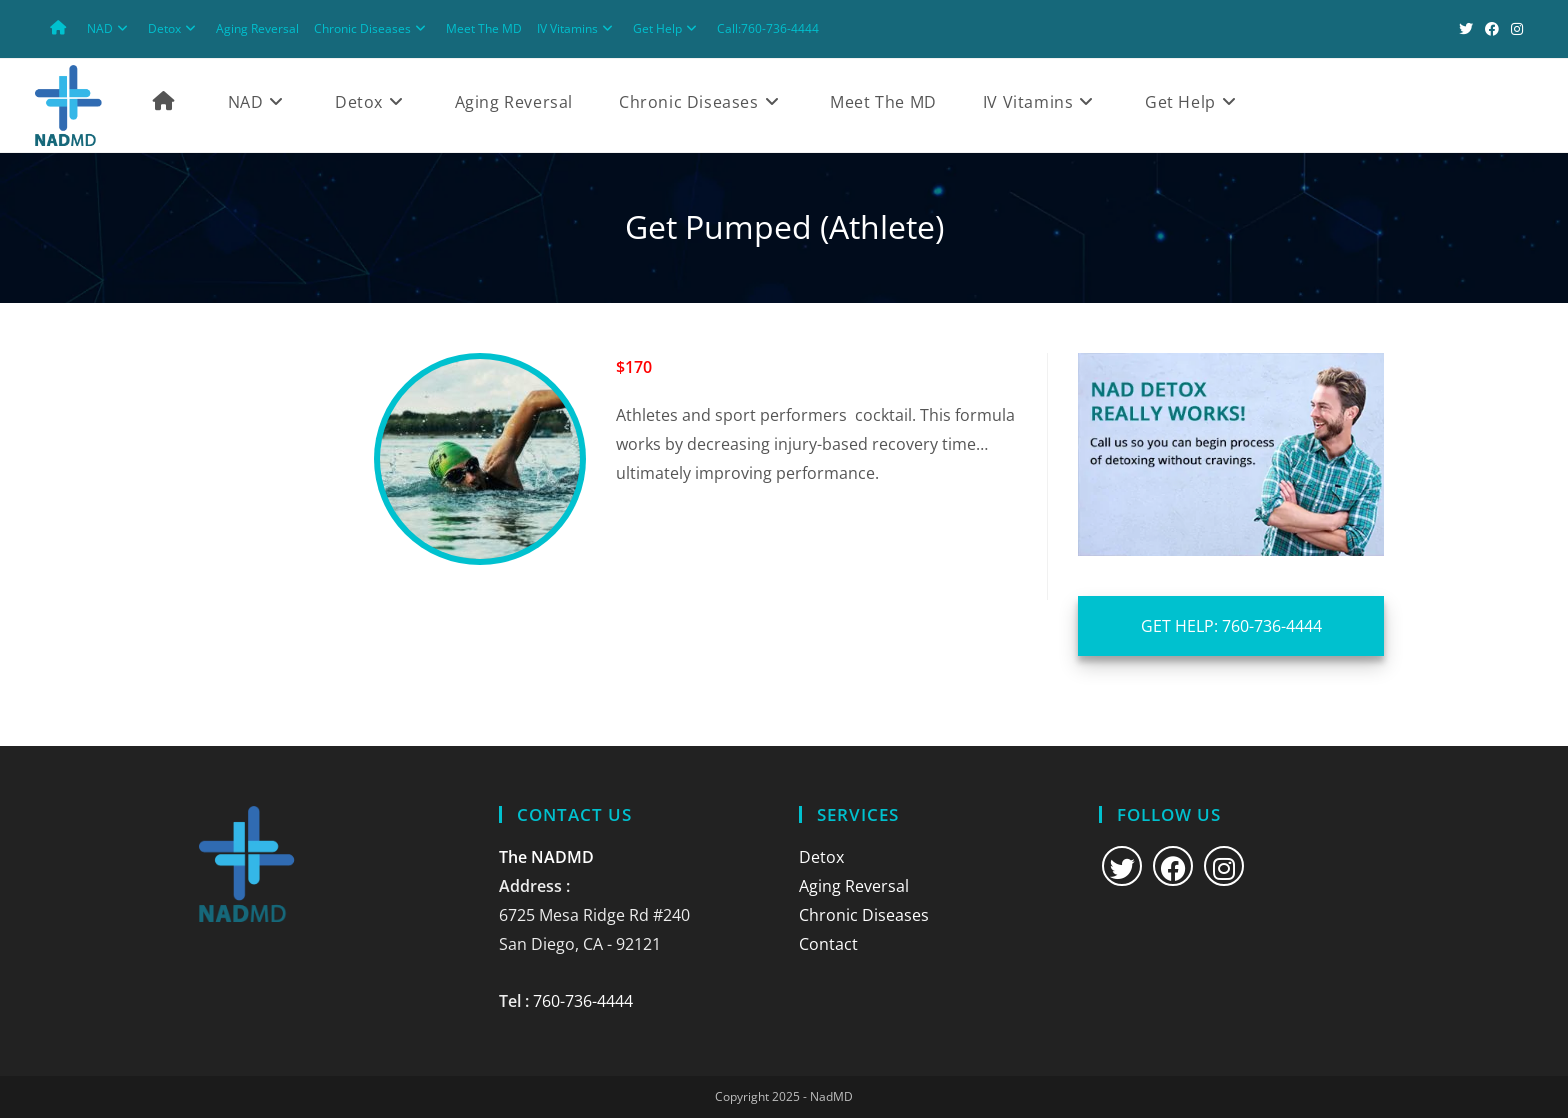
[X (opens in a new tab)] (1466, 29)
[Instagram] (1224, 866)
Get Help (667, 28)
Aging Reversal (257, 28)
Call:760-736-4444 (768, 28)
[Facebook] (1173, 866)
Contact (828, 944)
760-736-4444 (583, 1001)
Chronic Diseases (372, 28)
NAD (110, 28)
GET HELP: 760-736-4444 (1231, 626)
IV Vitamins (577, 28)
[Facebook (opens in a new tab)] (1492, 29)
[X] (1122, 866)
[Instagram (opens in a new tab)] (1514, 29)
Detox (174, 28)
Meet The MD (484, 28)
